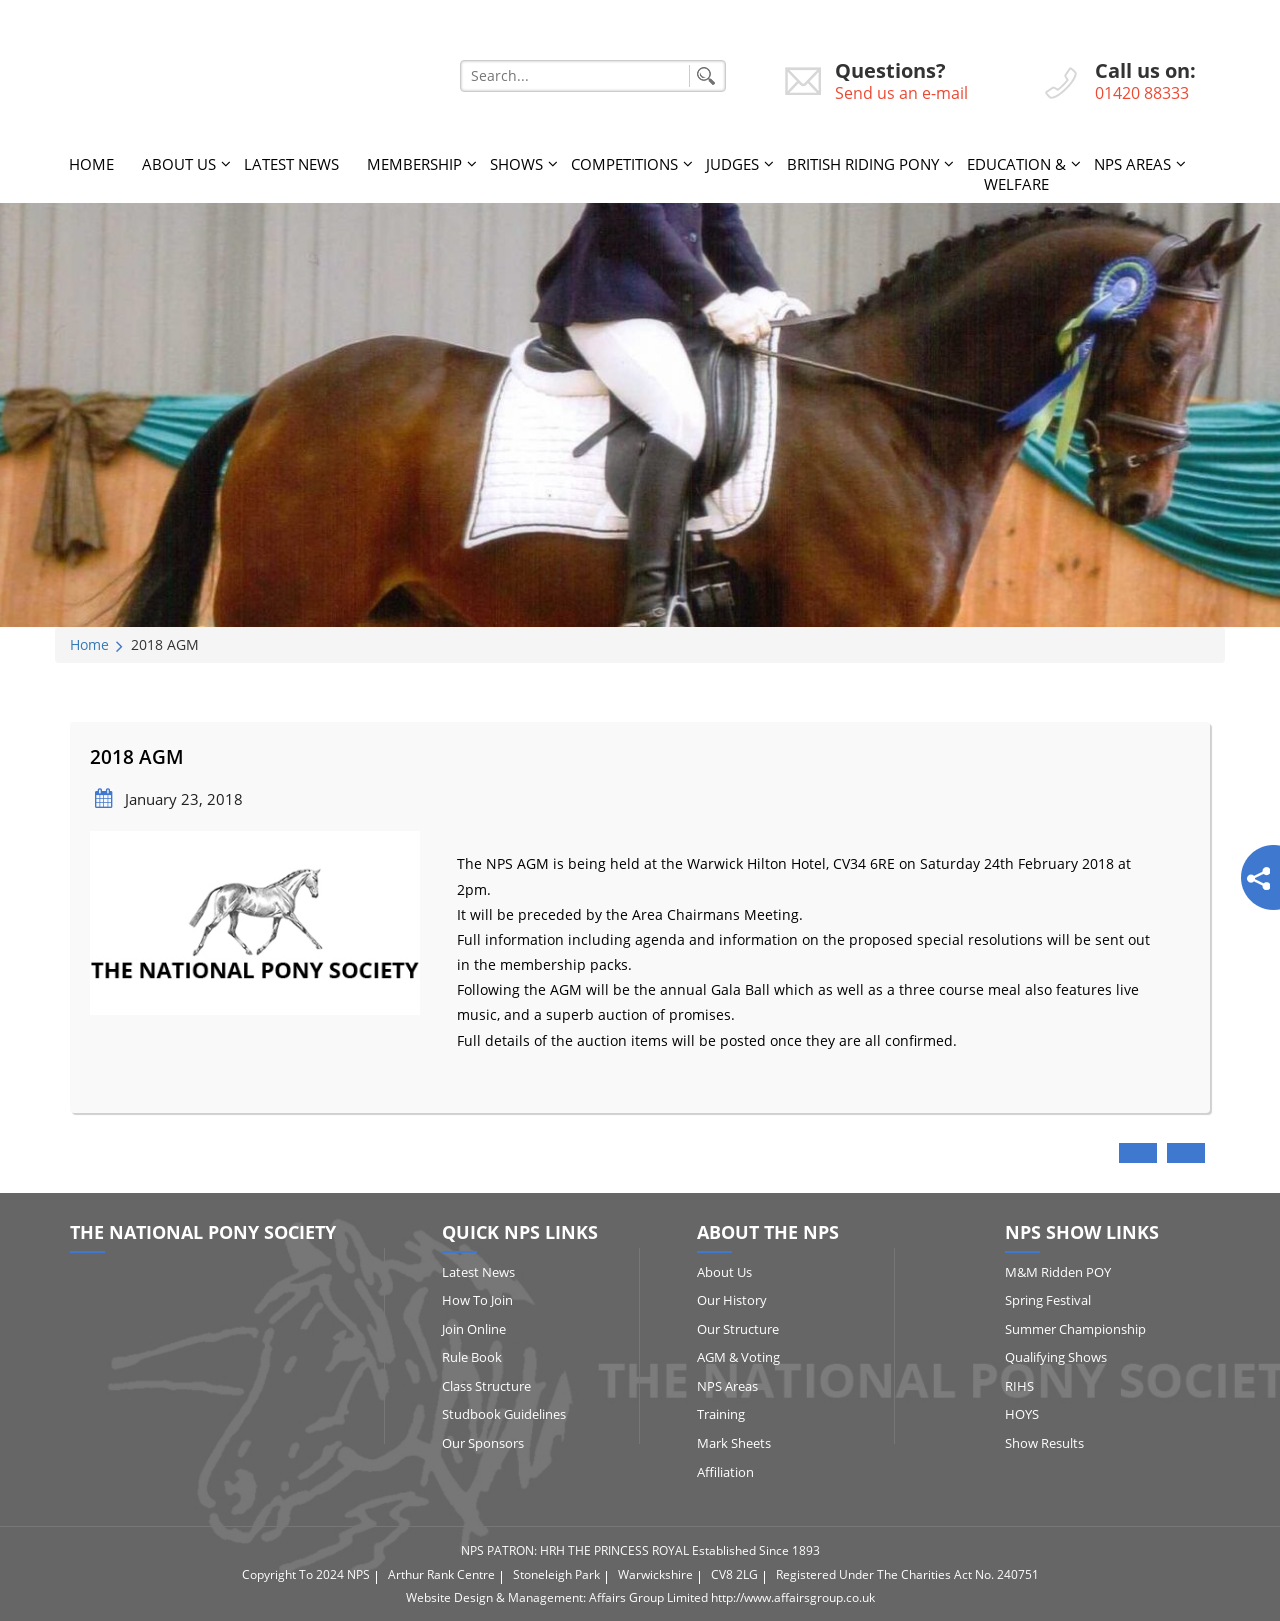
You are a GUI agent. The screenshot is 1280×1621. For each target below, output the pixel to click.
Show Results (1044, 1443)
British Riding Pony (863, 164)
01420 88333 (1142, 93)
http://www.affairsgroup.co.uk (793, 1597)
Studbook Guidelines (504, 1414)
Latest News (291, 164)
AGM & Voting (738, 1357)
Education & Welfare (1016, 174)
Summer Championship (1075, 1329)
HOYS (1022, 1414)
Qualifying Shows (1056, 1357)
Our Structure (738, 1329)
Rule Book (472, 1357)
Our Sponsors (483, 1443)
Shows (516, 164)
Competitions (624, 164)
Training (721, 1414)
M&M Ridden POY (1058, 1272)
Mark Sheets (734, 1443)
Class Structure (486, 1386)
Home (91, 164)
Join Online (474, 1329)
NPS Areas (1132, 164)
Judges (732, 164)
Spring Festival (1048, 1300)
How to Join (477, 1300)
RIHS (1019, 1386)
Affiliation (725, 1472)
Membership (414, 164)
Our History (732, 1300)
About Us (179, 164)
